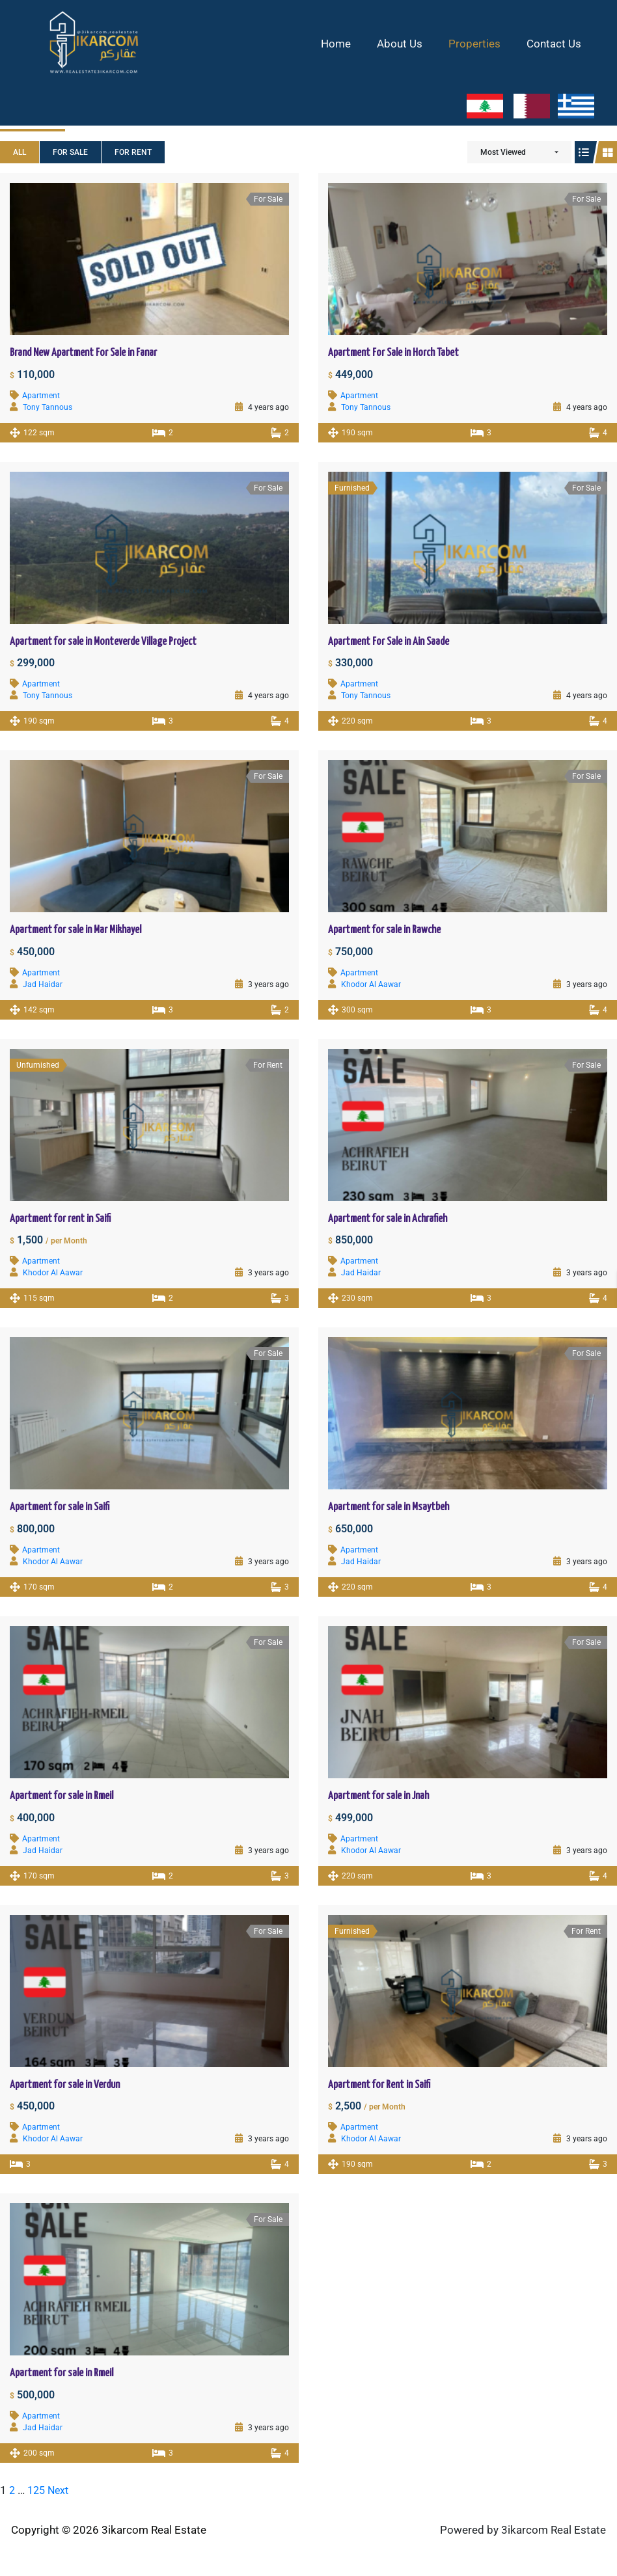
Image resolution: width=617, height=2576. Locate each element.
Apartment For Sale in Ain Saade (388, 641)
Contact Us (555, 43)
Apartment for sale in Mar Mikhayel (75, 930)
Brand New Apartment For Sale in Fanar (83, 353)
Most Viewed (503, 152)
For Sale (70, 152)
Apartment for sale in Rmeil (61, 1796)
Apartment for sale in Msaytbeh (388, 1507)
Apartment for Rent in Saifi (379, 2085)
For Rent (133, 152)
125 (38, 2490)
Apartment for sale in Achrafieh (387, 1219)
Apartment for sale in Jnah (378, 1796)
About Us (409, 43)
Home (349, 43)
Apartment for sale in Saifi (59, 1507)
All (19, 152)
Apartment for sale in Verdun (65, 2085)
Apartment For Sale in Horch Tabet (393, 353)
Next (61, 2490)
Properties (480, 43)
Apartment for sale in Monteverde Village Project (103, 641)
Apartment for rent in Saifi (60, 1219)
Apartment (41, 395)
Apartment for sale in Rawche (384, 930)
